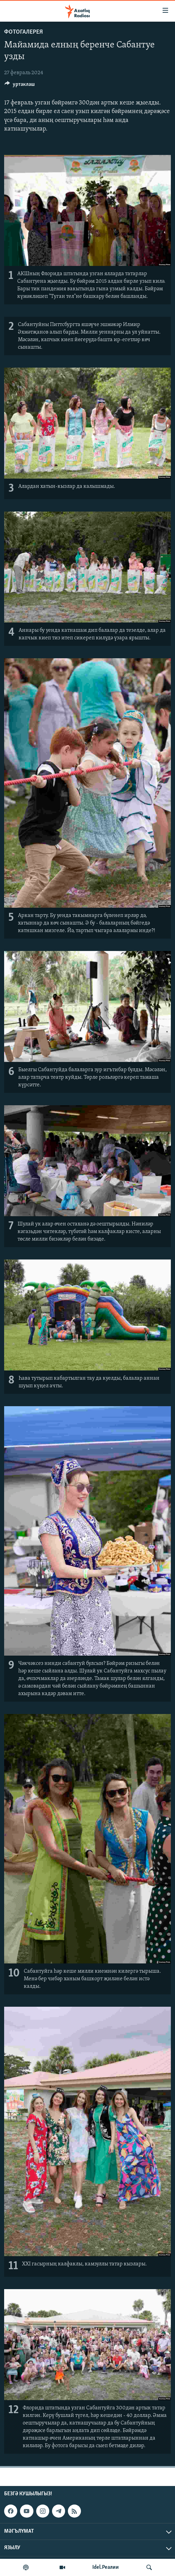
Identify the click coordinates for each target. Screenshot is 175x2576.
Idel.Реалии (105, 2567)
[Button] (19, 85)
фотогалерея (23, 32)
